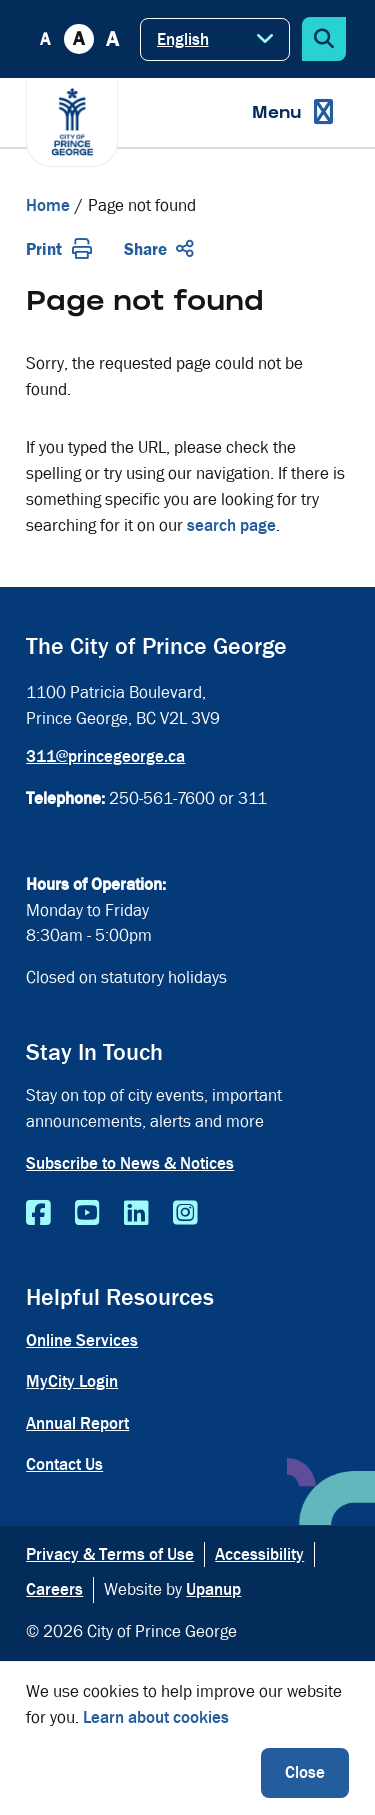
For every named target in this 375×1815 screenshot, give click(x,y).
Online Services (82, 1340)
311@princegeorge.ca (105, 756)
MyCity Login (72, 1381)
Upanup (213, 1589)
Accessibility (259, 1554)
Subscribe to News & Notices (130, 1163)
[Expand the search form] (324, 39)
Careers (54, 1589)
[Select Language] (215, 39)
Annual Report (77, 1423)
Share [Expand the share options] (159, 249)
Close (305, 1772)
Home (48, 205)
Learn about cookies (156, 1717)
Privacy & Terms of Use (110, 1554)
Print (59, 249)
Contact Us (64, 1464)
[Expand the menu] (292, 112)
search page (231, 525)
